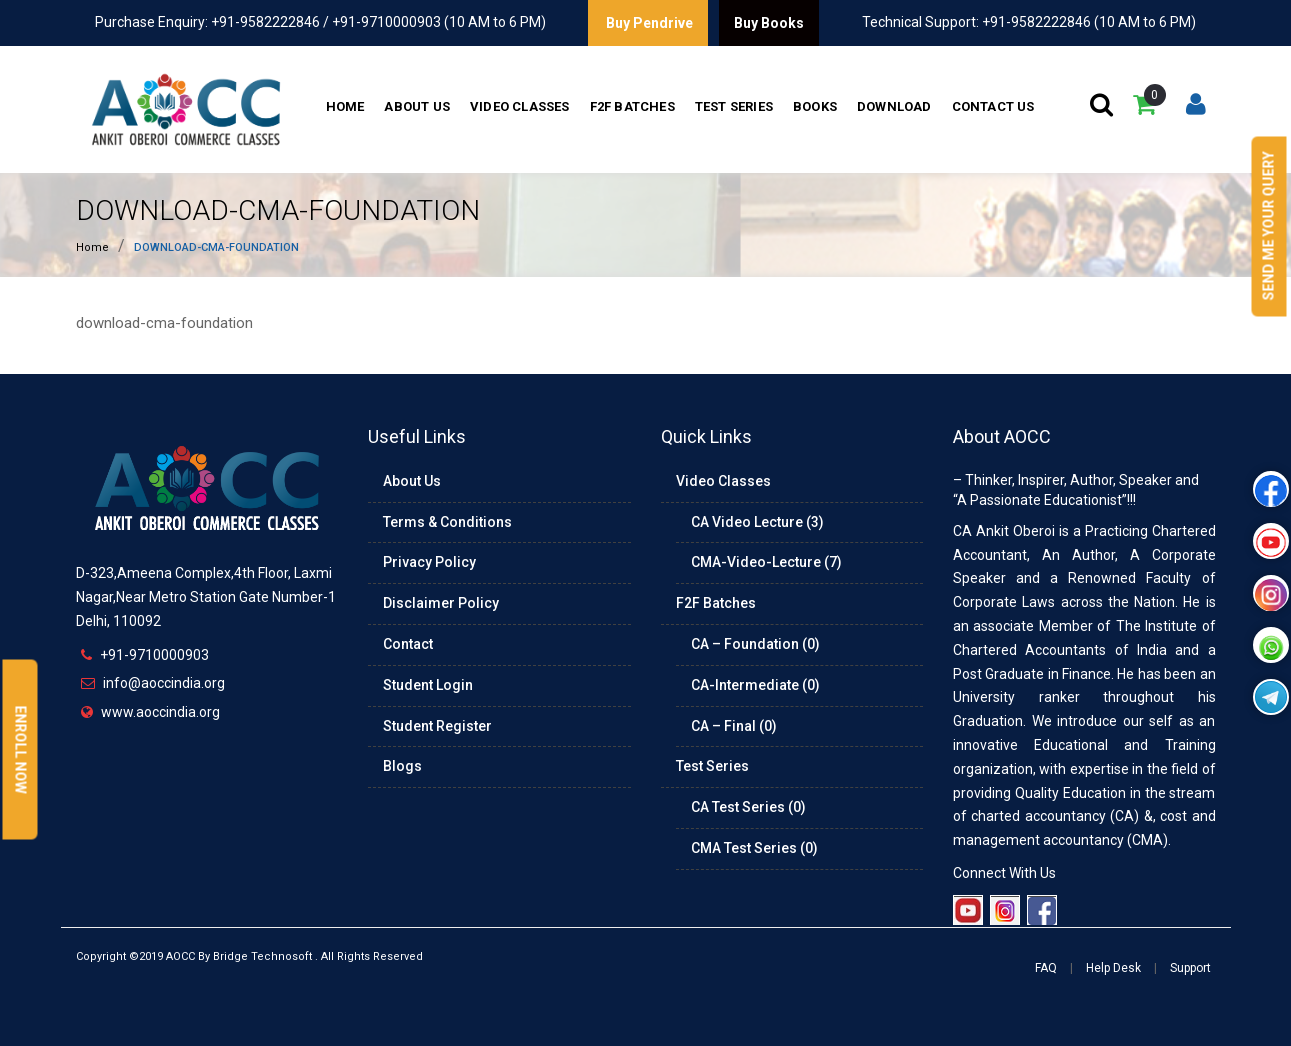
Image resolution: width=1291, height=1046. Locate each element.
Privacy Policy (429, 562)
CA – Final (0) (734, 726)
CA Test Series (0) (748, 807)
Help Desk (1113, 968)
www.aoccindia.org (160, 712)
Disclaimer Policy (441, 603)
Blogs (402, 766)
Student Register (437, 726)
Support (1190, 968)
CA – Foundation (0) (755, 644)
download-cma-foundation (278, 210)
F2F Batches (632, 106)
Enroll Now (21, 750)
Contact (408, 644)
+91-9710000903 (154, 655)
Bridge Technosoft (262, 956)
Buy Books (769, 23)
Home (345, 106)
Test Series (734, 106)
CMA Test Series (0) (754, 848)
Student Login (428, 685)
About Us (417, 106)
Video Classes (520, 106)
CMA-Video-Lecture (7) (766, 562)
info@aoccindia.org (164, 683)
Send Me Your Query (1269, 226)
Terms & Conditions (447, 522)
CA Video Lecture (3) (757, 522)
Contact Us (993, 106)
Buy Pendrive (648, 23)
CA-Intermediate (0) (755, 685)
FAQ (1046, 968)
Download (894, 106)
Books (815, 106)
